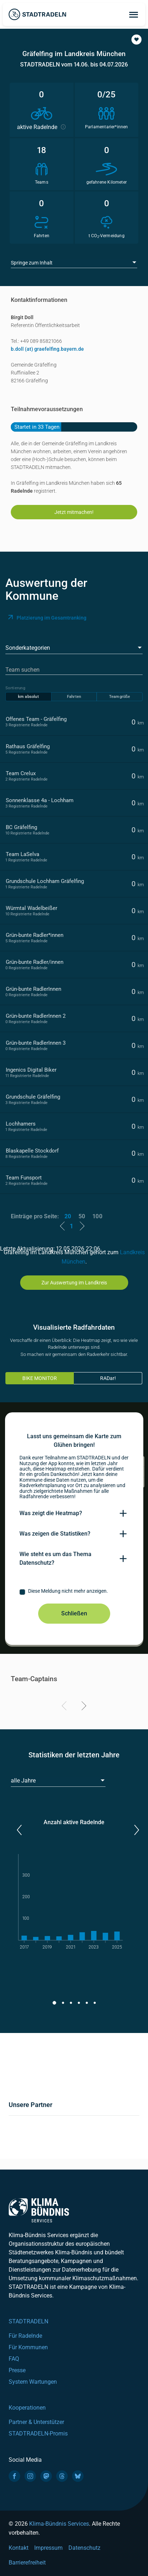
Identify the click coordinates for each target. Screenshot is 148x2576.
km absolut (28, 696)
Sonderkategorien (27, 647)
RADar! (108, 1378)
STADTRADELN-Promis (38, 2433)
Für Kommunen (28, 2347)
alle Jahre (23, 1780)
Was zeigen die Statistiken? (54, 1533)
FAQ (14, 2358)
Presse (17, 2370)
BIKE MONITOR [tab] (39, 1378)
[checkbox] (74, 1592)
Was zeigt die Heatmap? (50, 1513)
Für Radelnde (25, 2335)
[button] (136, 39)
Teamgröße (119, 696)
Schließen (74, 1613)
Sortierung (15, 688)
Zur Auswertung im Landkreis (74, 1282)
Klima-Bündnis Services (59, 2523)
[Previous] (65, 1707)
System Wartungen (33, 2381)
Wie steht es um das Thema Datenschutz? (55, 1558)
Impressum (48, 2547)
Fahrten (74, 696)
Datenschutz (84, 2547)
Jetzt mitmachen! (74, 512)
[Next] (82, 1707)
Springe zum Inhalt (32, 263)
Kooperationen (27, 2407)
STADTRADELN (28, 2321)
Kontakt (18, 2547)
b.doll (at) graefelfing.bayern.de (47, 349)
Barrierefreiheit (27, 2562)
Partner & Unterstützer (36, 2422)
